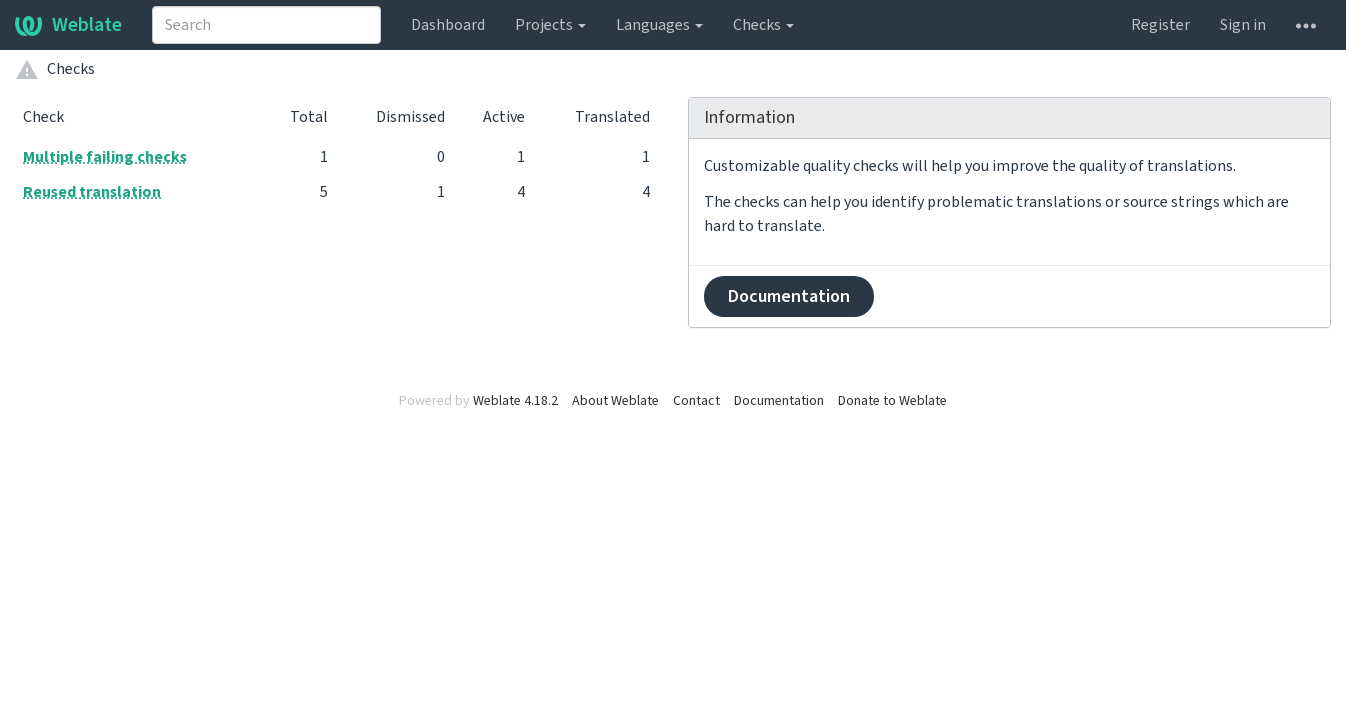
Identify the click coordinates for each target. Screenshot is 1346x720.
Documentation (789, 296)
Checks (763, 25)
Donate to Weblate (892, 401)
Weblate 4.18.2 (515, 401)
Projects (550, 25)
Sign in (1243, 25)
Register (1160, 25)
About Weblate (615, 401)
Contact (696, 401)
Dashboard (448, 25)
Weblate (68, 25)
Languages (659, 25)
